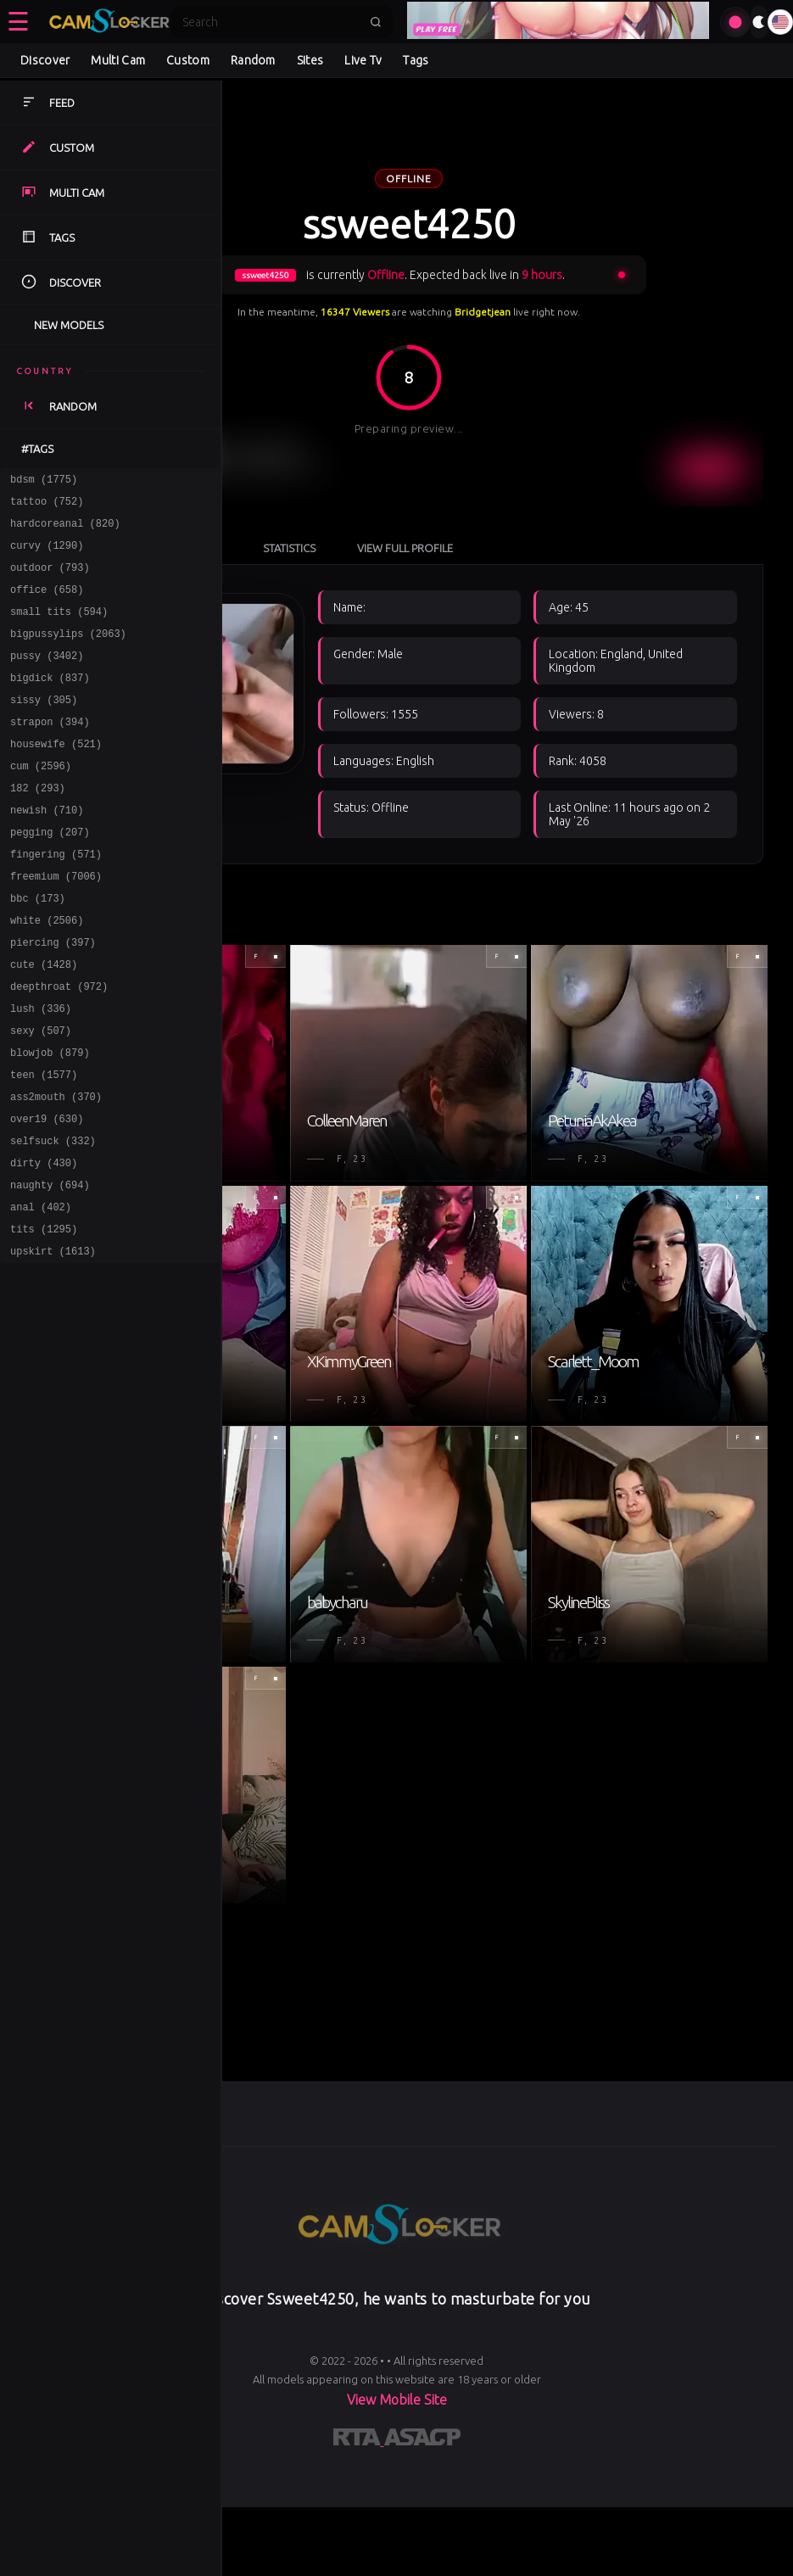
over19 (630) (46, 1194)
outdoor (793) (50, 580)
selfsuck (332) (53, 1219)
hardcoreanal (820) (65, 530)
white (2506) (46, 973)
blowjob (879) (50, 1121)
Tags (415, 60)
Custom (187, 60)
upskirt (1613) (53, 1342)
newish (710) (46, 850)
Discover (45, 60)
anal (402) (40, 1293)
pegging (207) (50, 875)
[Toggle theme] (759, 22)
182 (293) (37, 826)
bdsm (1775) (43, 481)
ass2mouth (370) (56, 1170)
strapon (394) (50, 752)
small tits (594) (59, 629)
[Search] (270, 22)
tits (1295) (43, 1317)
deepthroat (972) (59, 1047)
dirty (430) (43, 1244)
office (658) (46, 604)
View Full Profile (592, 443)
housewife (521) (56, 776)
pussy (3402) (46, 678)
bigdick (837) (50, 703)
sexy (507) (40, 1096)
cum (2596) (40, 801)
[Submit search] (376, 22)
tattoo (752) (46, 506)
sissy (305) (43, 727)
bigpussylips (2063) (68, 653)
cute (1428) (43, 1022)
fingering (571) (56, 899)
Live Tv (363, 60)
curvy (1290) (46, 555)
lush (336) (40, 1071)
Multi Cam (118, 60)
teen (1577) (43, 1145)
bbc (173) (37, 949)
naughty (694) (50, 1268)
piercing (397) (53, 998)
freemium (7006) (56, 924)
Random (253, 60)
